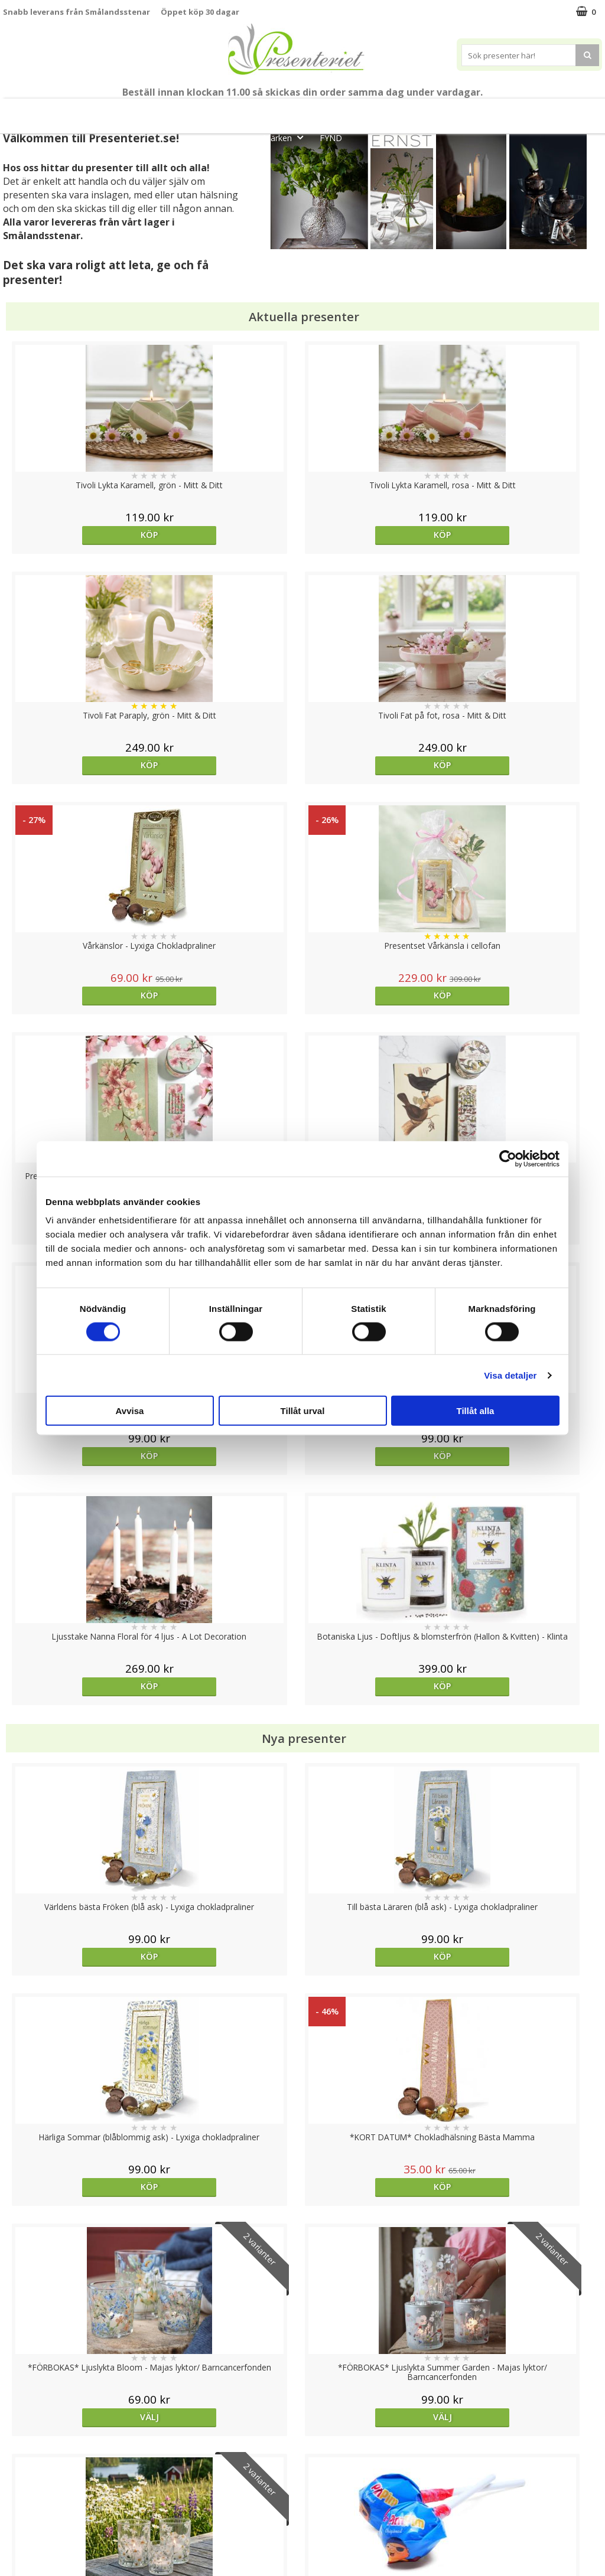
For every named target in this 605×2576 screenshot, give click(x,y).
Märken (286, 137)
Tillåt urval (303, 1411)
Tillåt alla (476, 1411)
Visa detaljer (510, 1375)
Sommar (233, 111)
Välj (78, 1495)
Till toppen (303, 2407)
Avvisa (130, 1411)
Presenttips (368, 111)
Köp (77, 534)
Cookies (18, 2448)
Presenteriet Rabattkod (49, 2519)
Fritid (518, 111)
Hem (428, 111)
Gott (565, 111)
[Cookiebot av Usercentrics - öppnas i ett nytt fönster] (508, 1158)
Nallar (14, 2537)
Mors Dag (93, 111)
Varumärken (26, 2465)
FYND (331, 137)
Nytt (38, 111)
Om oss (18, 2502)
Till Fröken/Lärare (166, 111)
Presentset (296, 111)
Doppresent (26, 2555)
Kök (472, 111)
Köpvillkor (22, 2483)
